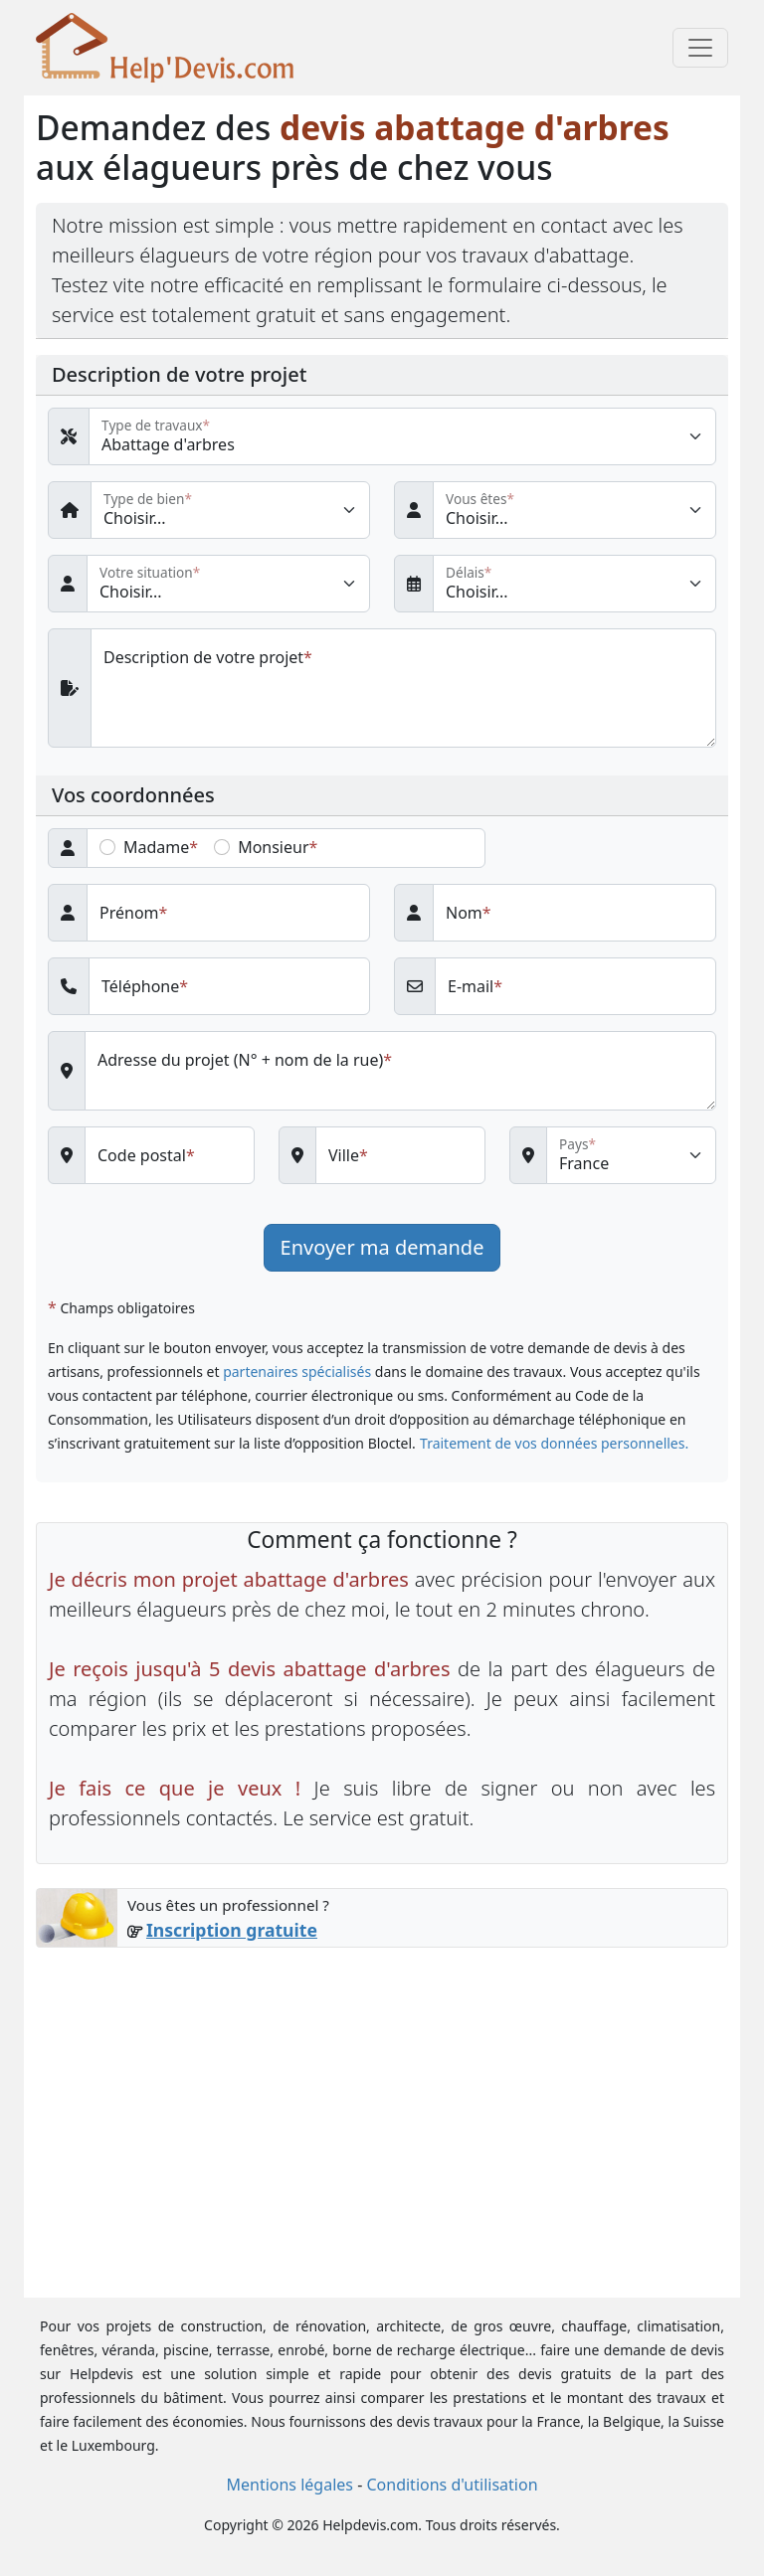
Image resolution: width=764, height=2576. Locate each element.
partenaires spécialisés (297, 1371)
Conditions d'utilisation (451, 2484)
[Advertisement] (382, 2111)
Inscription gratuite (231, 1930)
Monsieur (273, 847)
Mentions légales (289, 2484)
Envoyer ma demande (382, 1247)
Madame (156, 847)
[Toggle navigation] (700, 48)
